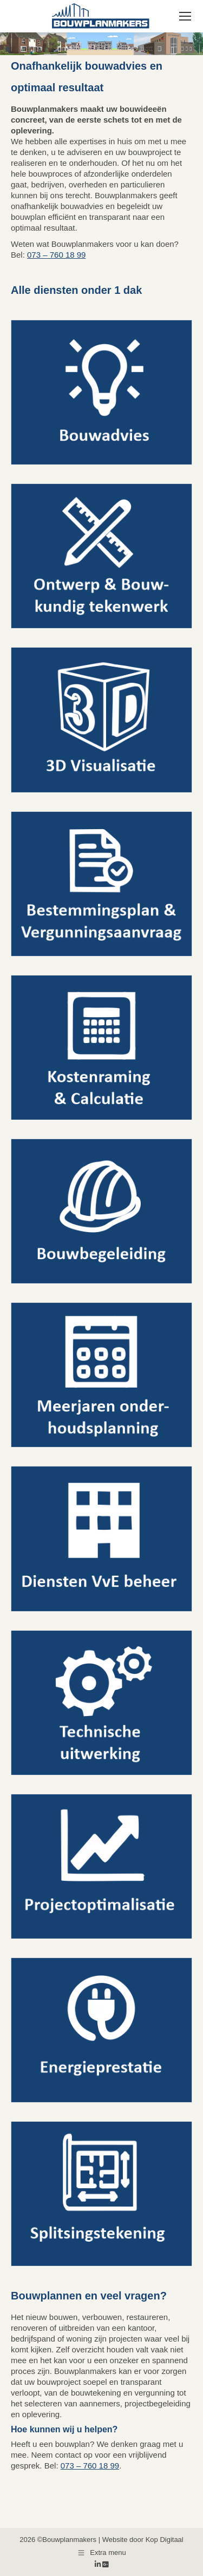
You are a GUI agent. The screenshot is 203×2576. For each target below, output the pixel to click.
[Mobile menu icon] (185, 16)
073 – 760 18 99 (56, 254)
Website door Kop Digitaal (143, 2539)
